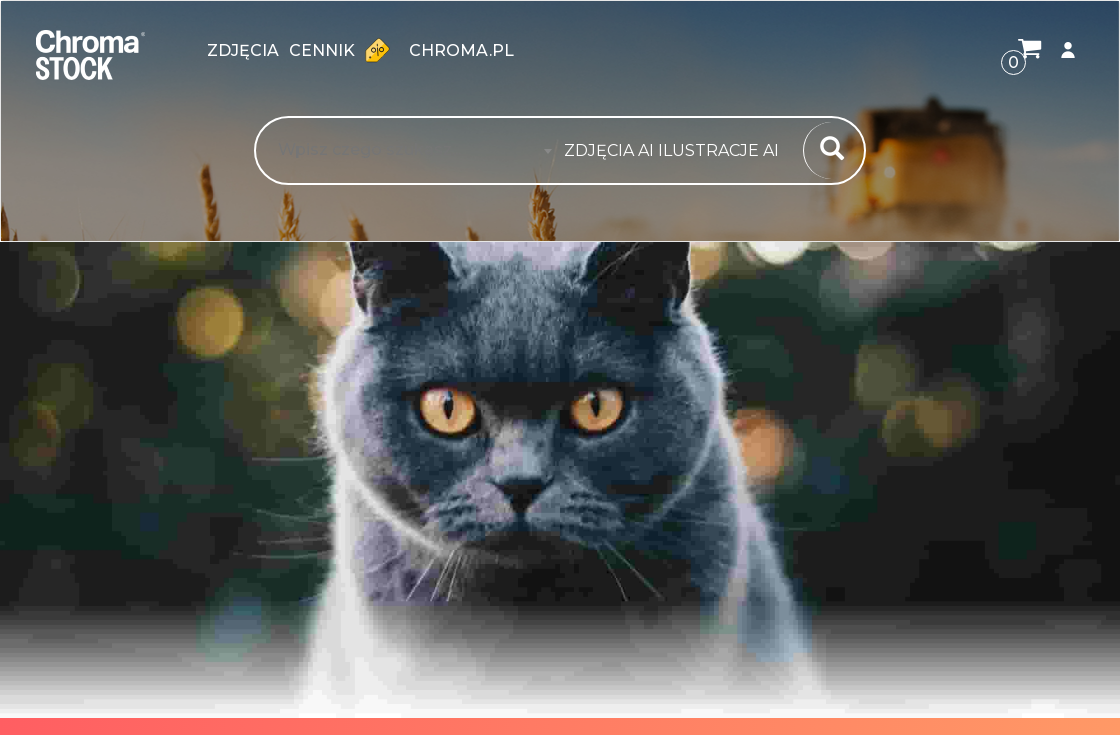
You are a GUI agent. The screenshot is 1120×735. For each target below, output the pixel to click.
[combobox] (677, 151)
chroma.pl (461, 50)
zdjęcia (243, 50)
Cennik (344, 50)
